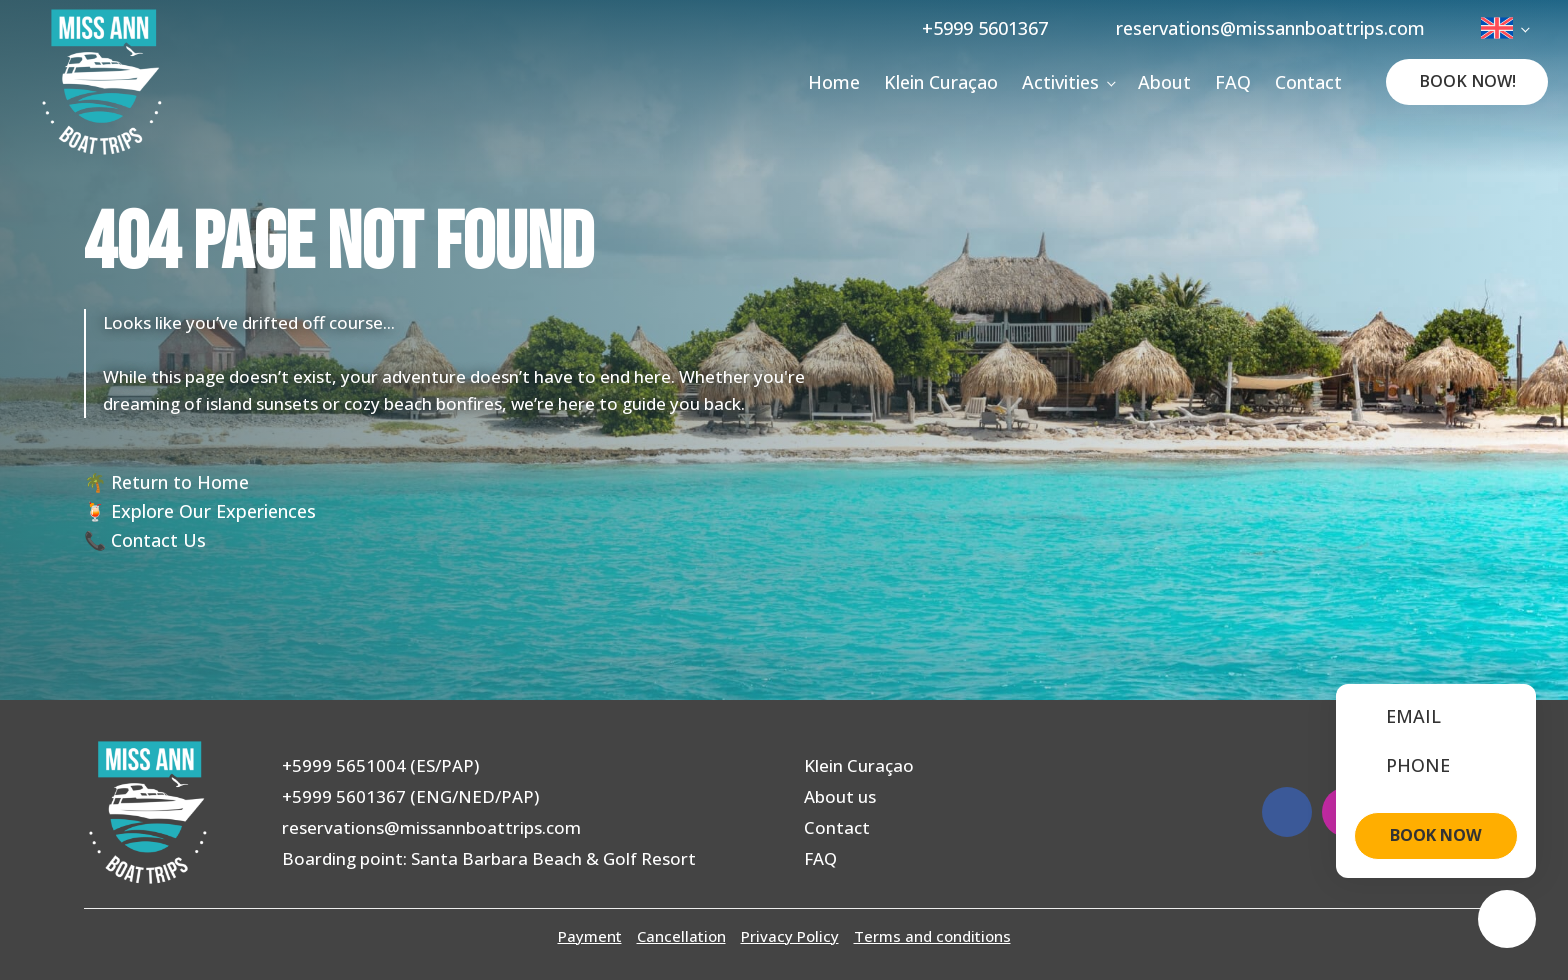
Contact (1308, 82)
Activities (1060, 82)
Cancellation (681, 936)
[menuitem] (1504, 28)
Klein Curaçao (941, 82)
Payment (590, 936)
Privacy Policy (790, 936)
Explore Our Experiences (213, 511)
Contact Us (158, 540)
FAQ (1233, 82)
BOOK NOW (1436, 835)
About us (840, 796)
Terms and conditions (932, 936)
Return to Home (180, 482)
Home (834, 82)
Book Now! (1467, 81)
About (1164, 82)
